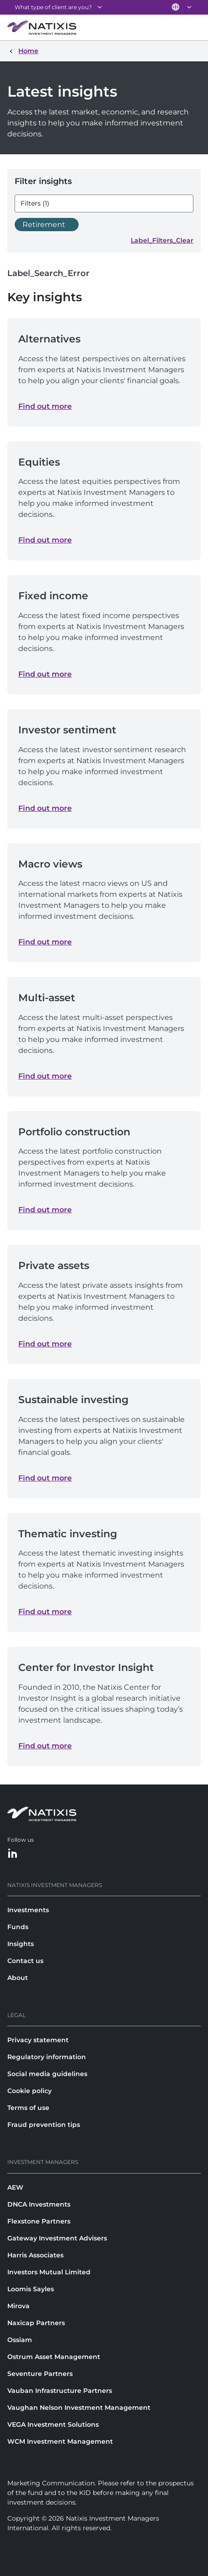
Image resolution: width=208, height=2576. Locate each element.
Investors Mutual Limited (49, 2272)
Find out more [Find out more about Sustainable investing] (45, 1478)
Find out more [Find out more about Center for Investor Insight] (45, 1745)
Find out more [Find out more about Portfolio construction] (45, 1209)
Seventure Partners (40, 2374)
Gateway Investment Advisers (57, 2238)
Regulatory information (46, 2057)
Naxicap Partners (36, 2323)
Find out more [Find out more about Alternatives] (45, 406)
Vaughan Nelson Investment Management (78, 2407)
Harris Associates (35, 2255)
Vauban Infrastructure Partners (59, 2390)
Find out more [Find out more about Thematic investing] (45, 1611)
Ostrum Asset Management (53, 2357)
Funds (17, 1927)
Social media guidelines (47, 2074)
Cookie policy (29, 2091)
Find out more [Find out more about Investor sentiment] (45, 808)
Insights (20, 1944)
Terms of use (28, 2108)
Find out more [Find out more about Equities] (45, 540)
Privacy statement (38, 2040)
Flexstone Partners (38, 2221)
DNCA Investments (38, 2204)
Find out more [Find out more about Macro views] (45, 942)
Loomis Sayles (30, 2289)
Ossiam (19, 2340)
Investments (28, 1910)
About (17, 1978)
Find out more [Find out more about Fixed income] (45, 674)
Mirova (18, 2306)
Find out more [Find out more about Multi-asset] (45, 1076)
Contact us (25, 1961)
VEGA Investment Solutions (53, 2424)
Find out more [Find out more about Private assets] (45, 1344)
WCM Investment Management (60, 2441)
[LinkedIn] (12, 1854)
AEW (15, 2187)
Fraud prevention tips (43, 2124)
